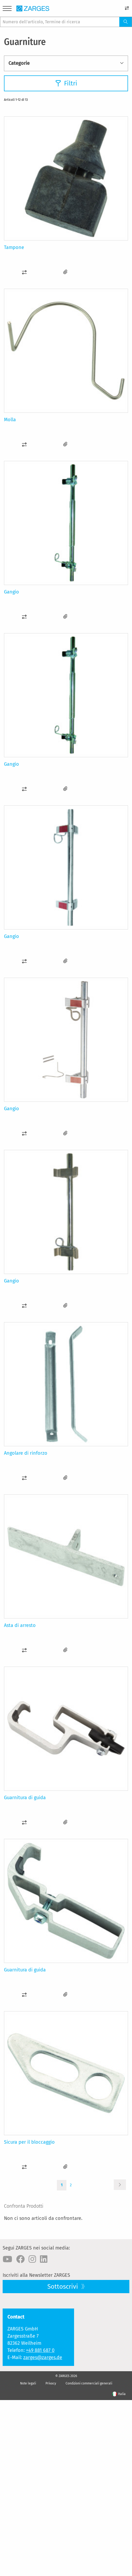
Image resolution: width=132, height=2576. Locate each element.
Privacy (50, 2383)
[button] (24, 272)
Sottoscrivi (63, 2286)
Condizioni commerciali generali (89, 2383)
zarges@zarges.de (42, 2357)
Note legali (28, 2383)
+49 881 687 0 (40, 2350)
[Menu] (7, 9)
